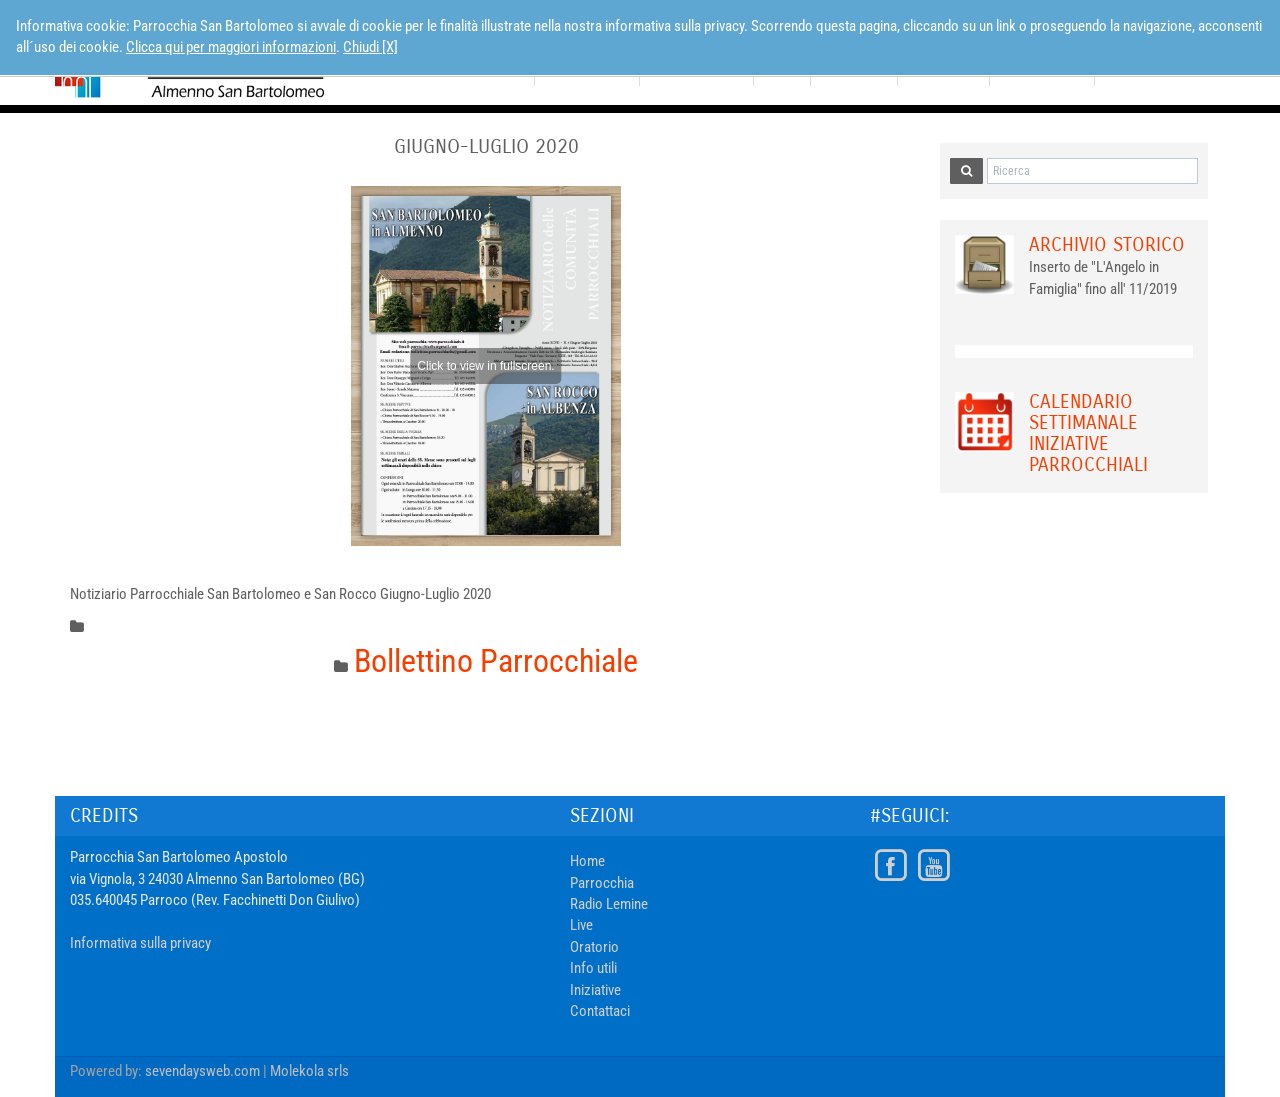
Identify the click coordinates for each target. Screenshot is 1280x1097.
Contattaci (600, 1011)
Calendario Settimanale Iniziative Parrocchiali (1088, 433)
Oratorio (594, 947)
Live (581, 925)
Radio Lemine (609, 904)
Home (587, 861)
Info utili (593, 968)
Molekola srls (309, 1071)
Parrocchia (602, 883)
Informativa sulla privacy (140, 943)
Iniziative (595, 990)
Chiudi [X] (370, 47)
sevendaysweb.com (202, 1071)
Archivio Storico (1107, 244)
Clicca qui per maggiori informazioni (231, 47)
